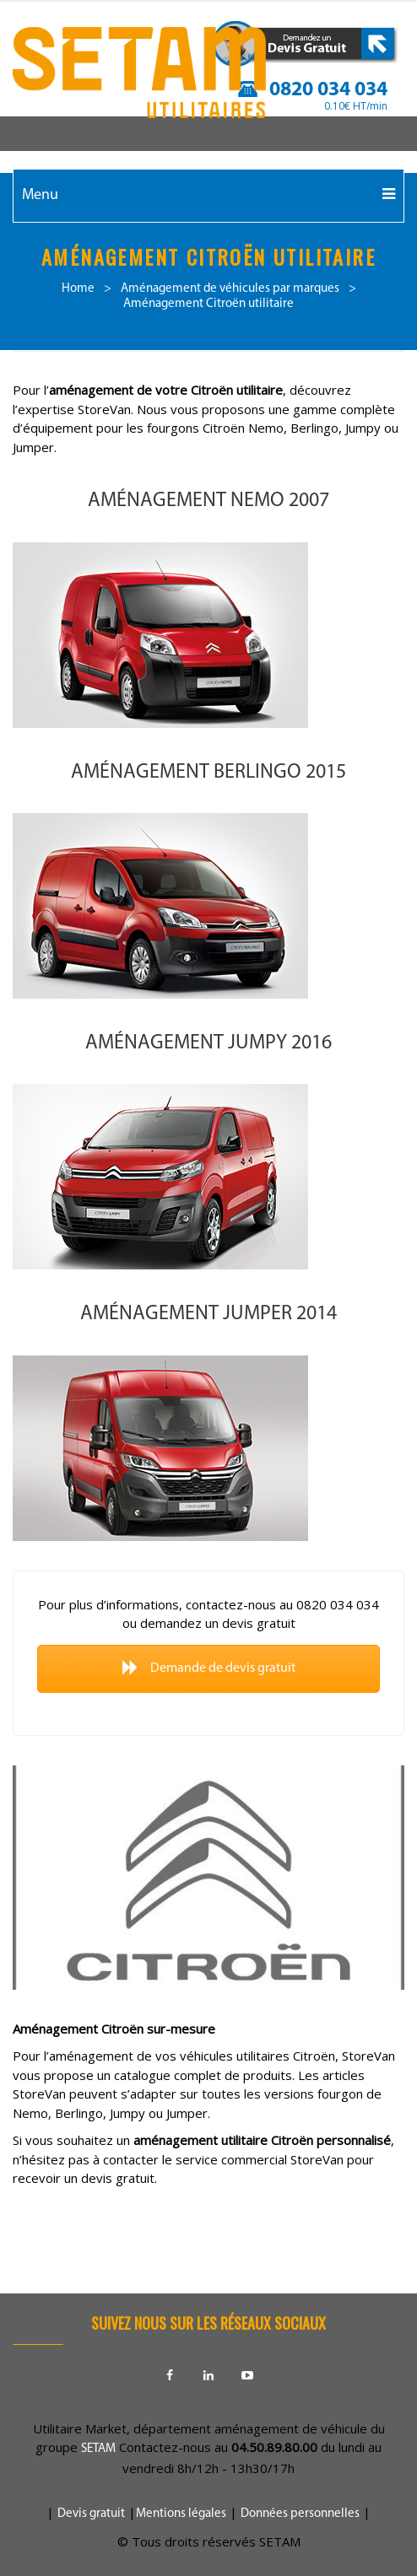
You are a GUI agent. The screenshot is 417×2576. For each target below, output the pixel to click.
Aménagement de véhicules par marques (230, 289)
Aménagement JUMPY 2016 (208, 1043)
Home (78, 289)
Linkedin (208, 2375)
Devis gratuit (91, 2514)
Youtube (247, 2375)
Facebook (169, 2375)
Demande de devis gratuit (208, 1668)
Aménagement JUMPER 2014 (208, 1314)
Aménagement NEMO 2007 (208, 501)
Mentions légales (181, 2514)
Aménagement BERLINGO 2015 (208, 773)
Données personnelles (300, 2514)
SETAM (98, 2449)
